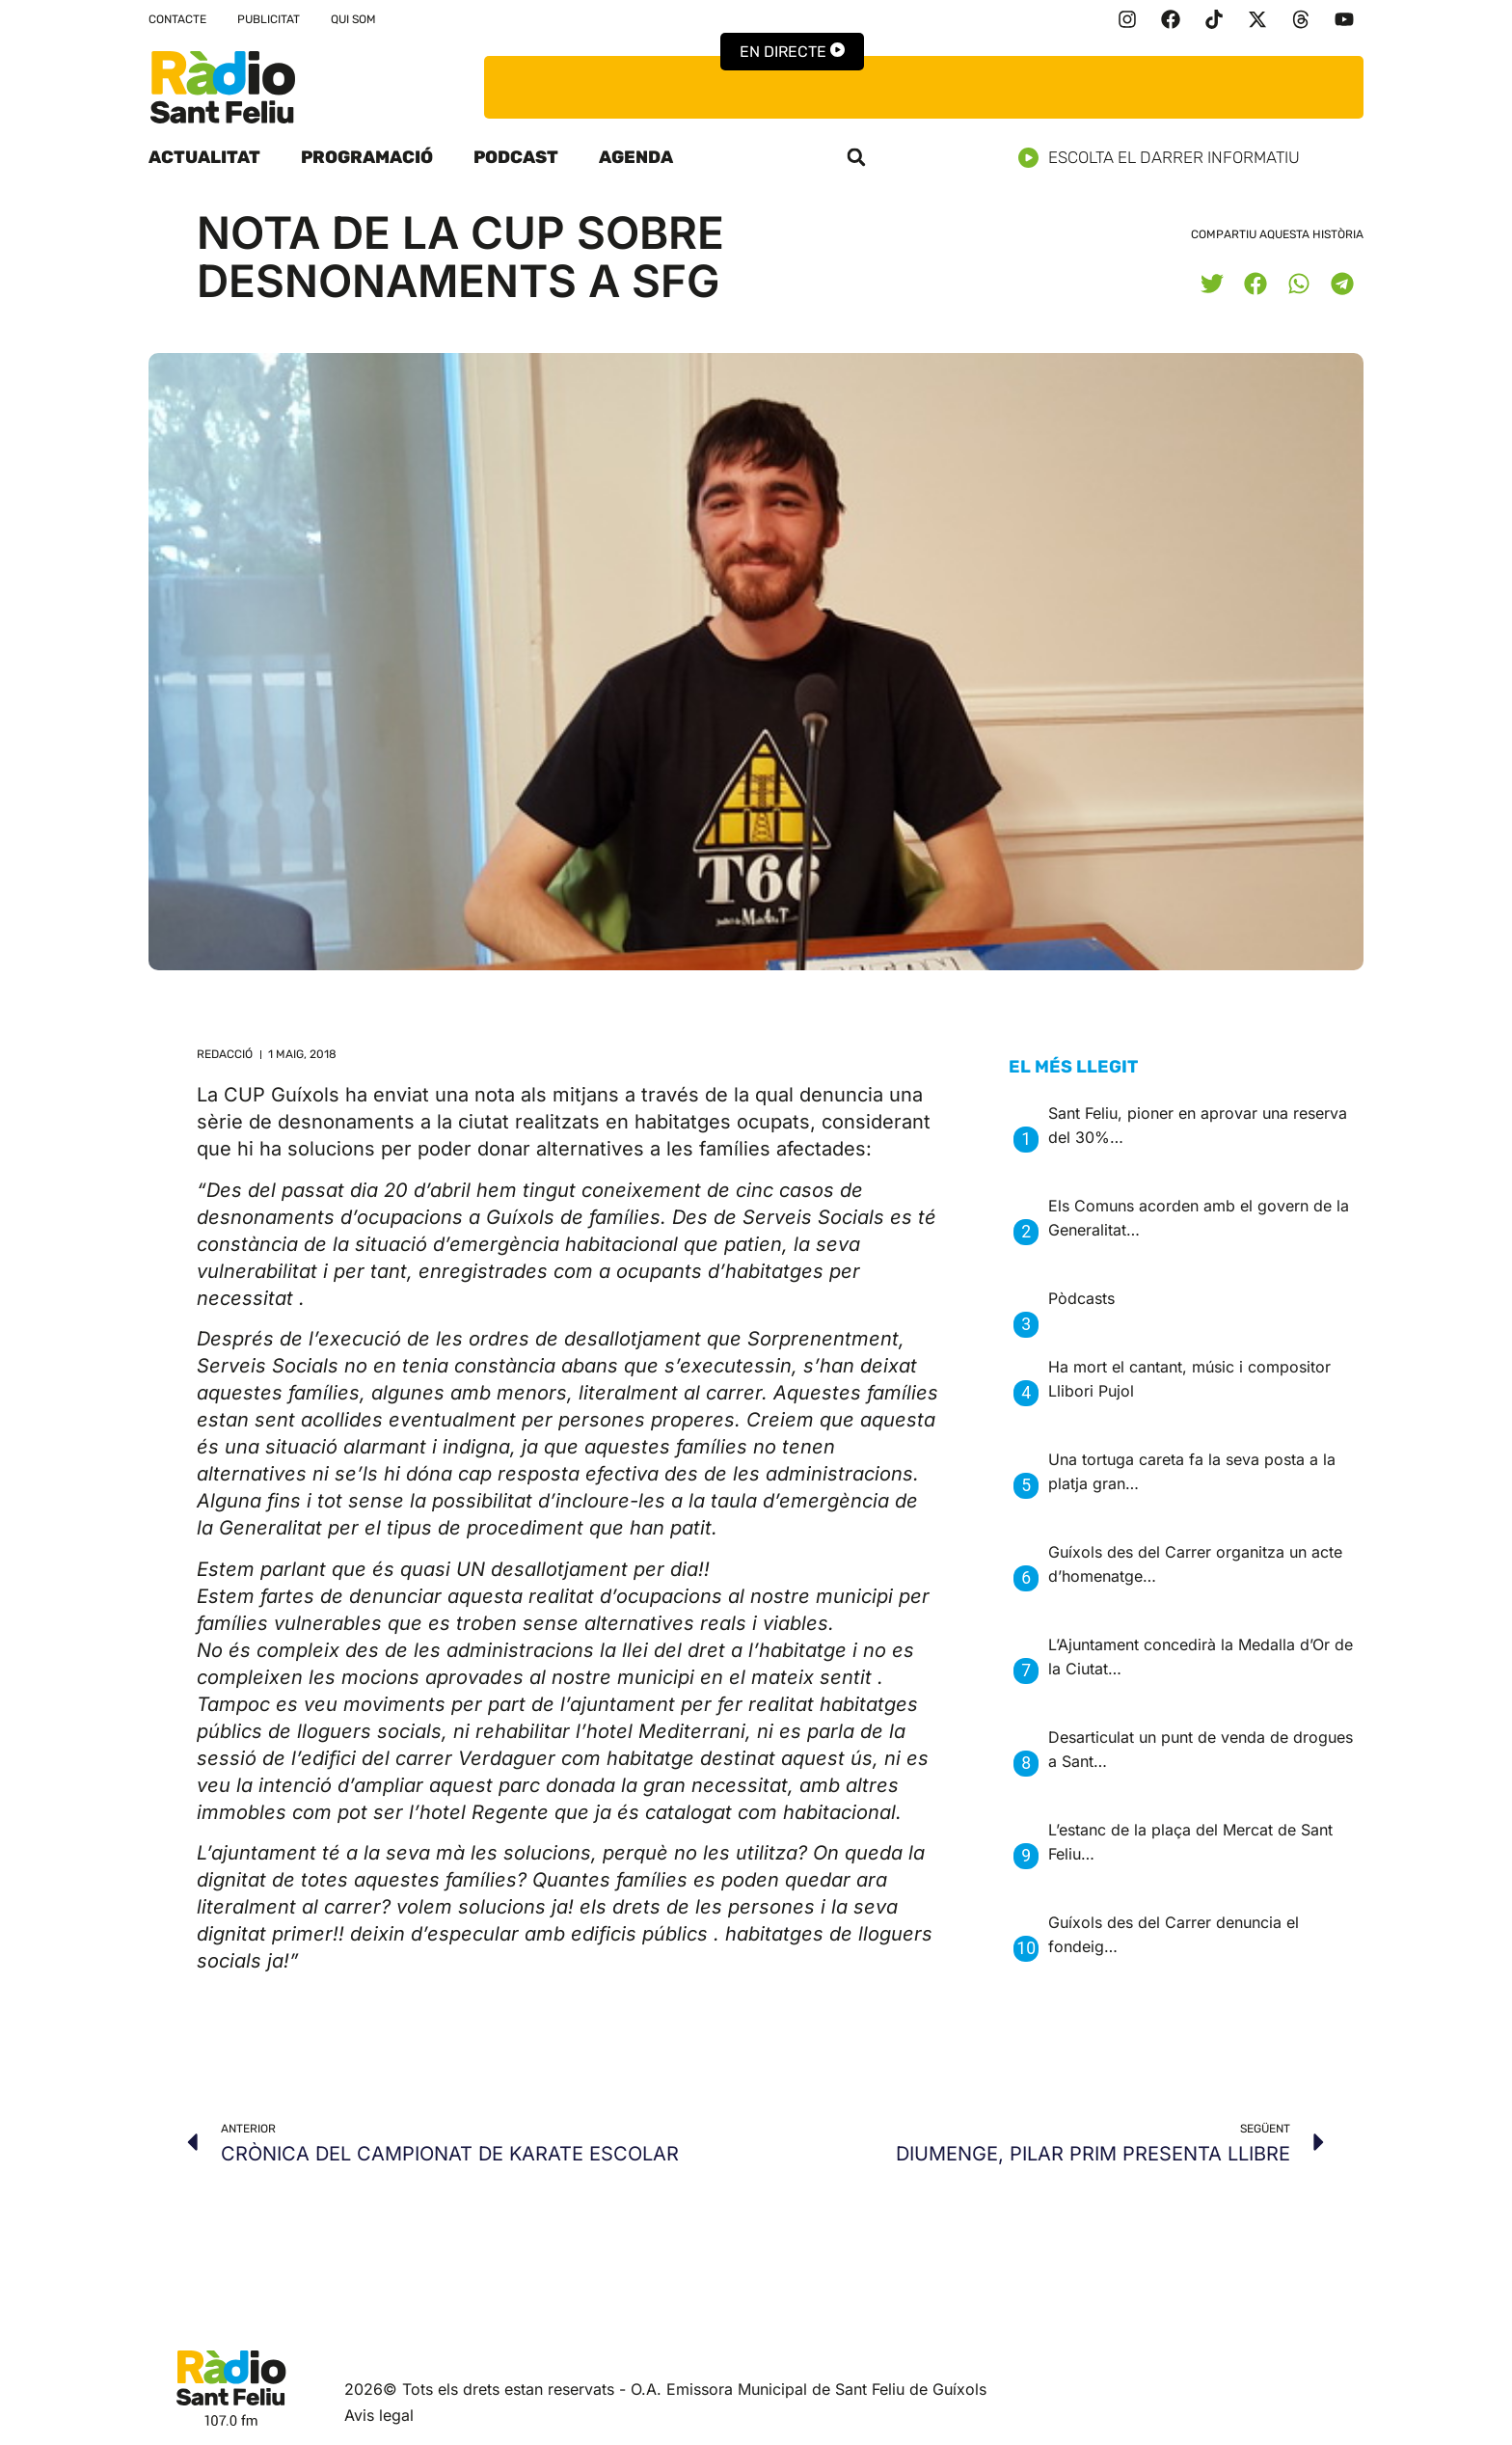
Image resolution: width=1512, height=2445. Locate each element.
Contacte (177, 19)
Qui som (353, 19)
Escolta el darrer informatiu (1166, 158)
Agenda (636, 157)
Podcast (515, 157)
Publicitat (268, 19)
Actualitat (204, 157)
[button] (856, 157)
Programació (367, 157)
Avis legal (379, 2415)
